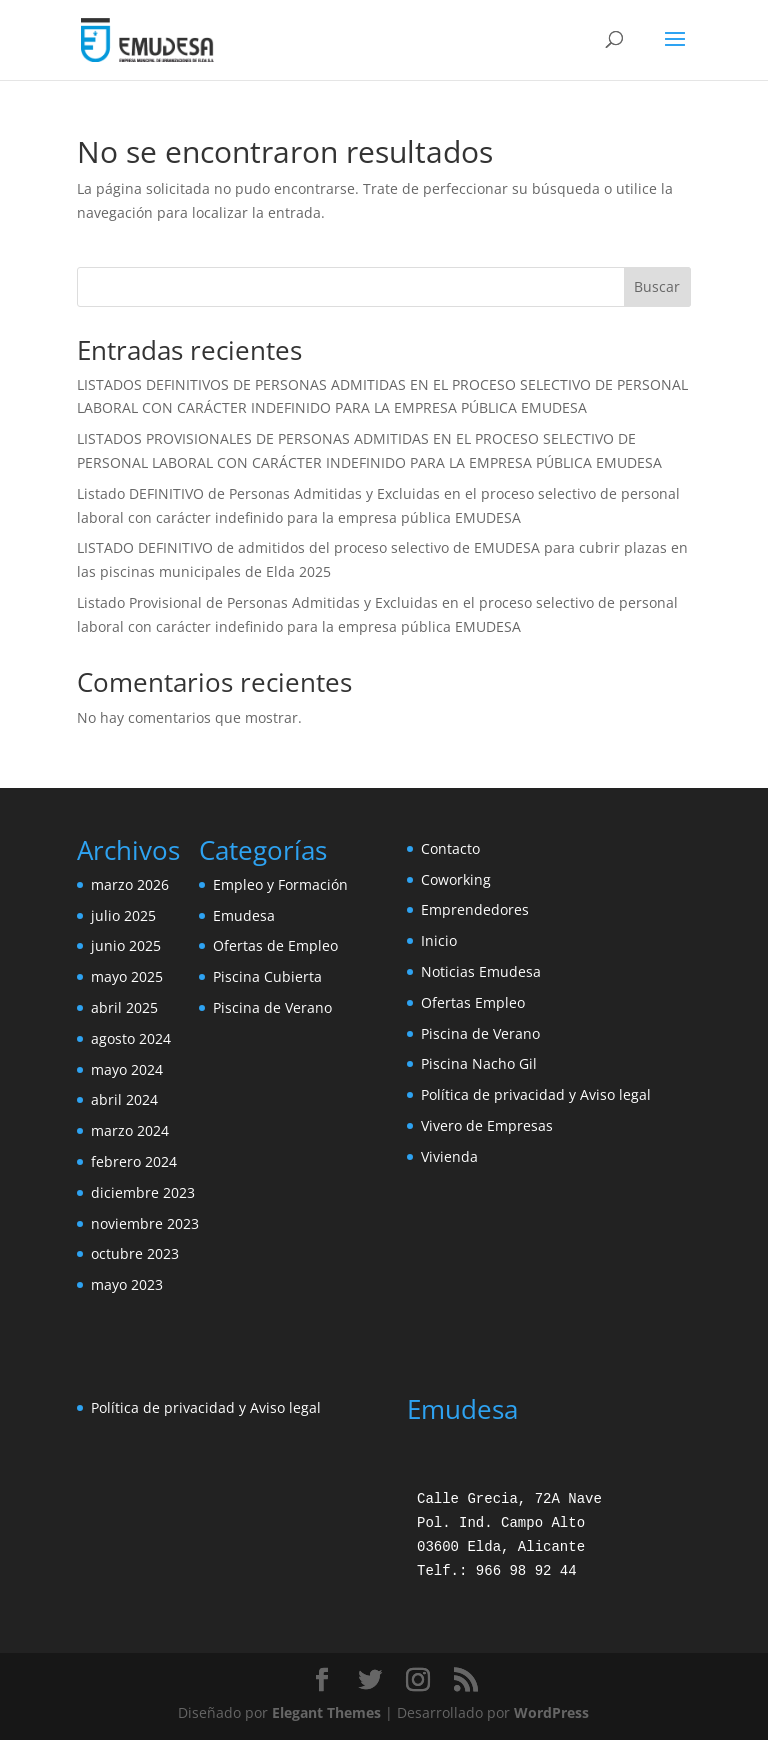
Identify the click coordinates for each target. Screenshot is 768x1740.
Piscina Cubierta (267, 976)
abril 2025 (124, 1007)
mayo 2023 (127, 1284)
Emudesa (244, 915)
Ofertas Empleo (473, 1002)
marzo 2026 (130, 884)
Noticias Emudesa (481, 971)
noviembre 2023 (145, 1223)
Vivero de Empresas (487, 1125)
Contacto (450, 848)
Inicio (439, 940)
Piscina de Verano (272, 1007)
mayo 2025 (127, 976)
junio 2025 (126, 945)
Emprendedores (475, 909)
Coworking (456, 879)
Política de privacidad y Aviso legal (536, 1094)
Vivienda (449, 1156)
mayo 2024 (127, 1069)
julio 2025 (123, 915)
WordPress (551, 1712)
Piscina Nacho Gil (479, 1063)
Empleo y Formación (280, 884)
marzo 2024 (130, 1130)
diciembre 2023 (143, 1192)
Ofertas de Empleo (275, 945)
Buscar (657, 286)
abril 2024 (124, 1099)
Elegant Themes (326, 1712)
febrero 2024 (134, 1161)
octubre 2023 (135, 1253)
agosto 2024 (131, 1038)
